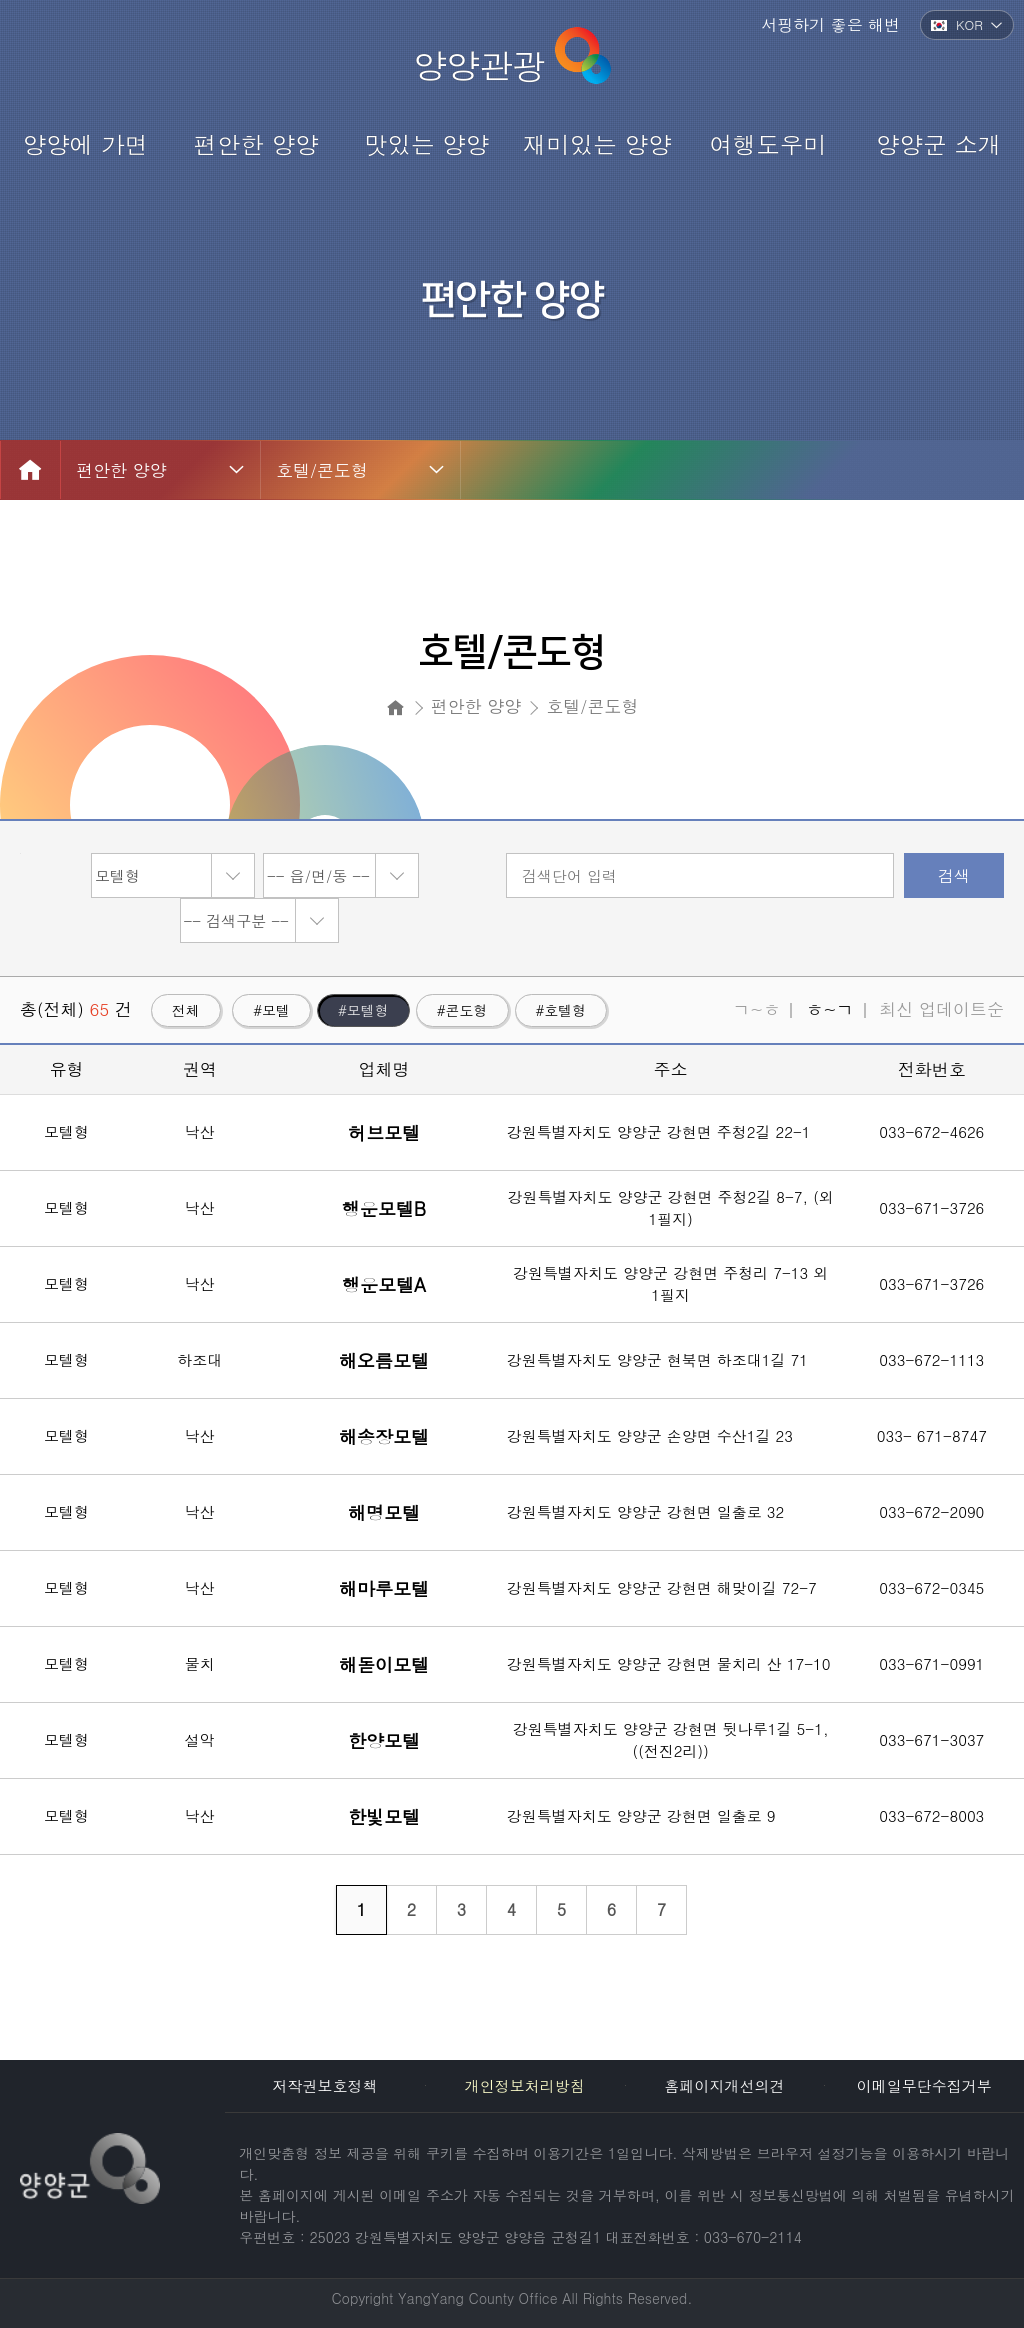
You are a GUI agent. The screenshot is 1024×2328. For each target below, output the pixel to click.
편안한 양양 (121, 470)
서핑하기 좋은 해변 (830, 24)
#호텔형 (561, 1010)
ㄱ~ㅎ (756, 1009)
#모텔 (271, 1010)
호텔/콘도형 (322, 470)
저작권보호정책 (325, 2085)
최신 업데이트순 (941, 1009)
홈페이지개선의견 (724, 2085)
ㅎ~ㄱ (829, 1009)
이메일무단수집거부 (924, 2085)
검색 (954, 875)
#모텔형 (363, 1010)
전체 (186, 1010)
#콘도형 (462, 1010)
